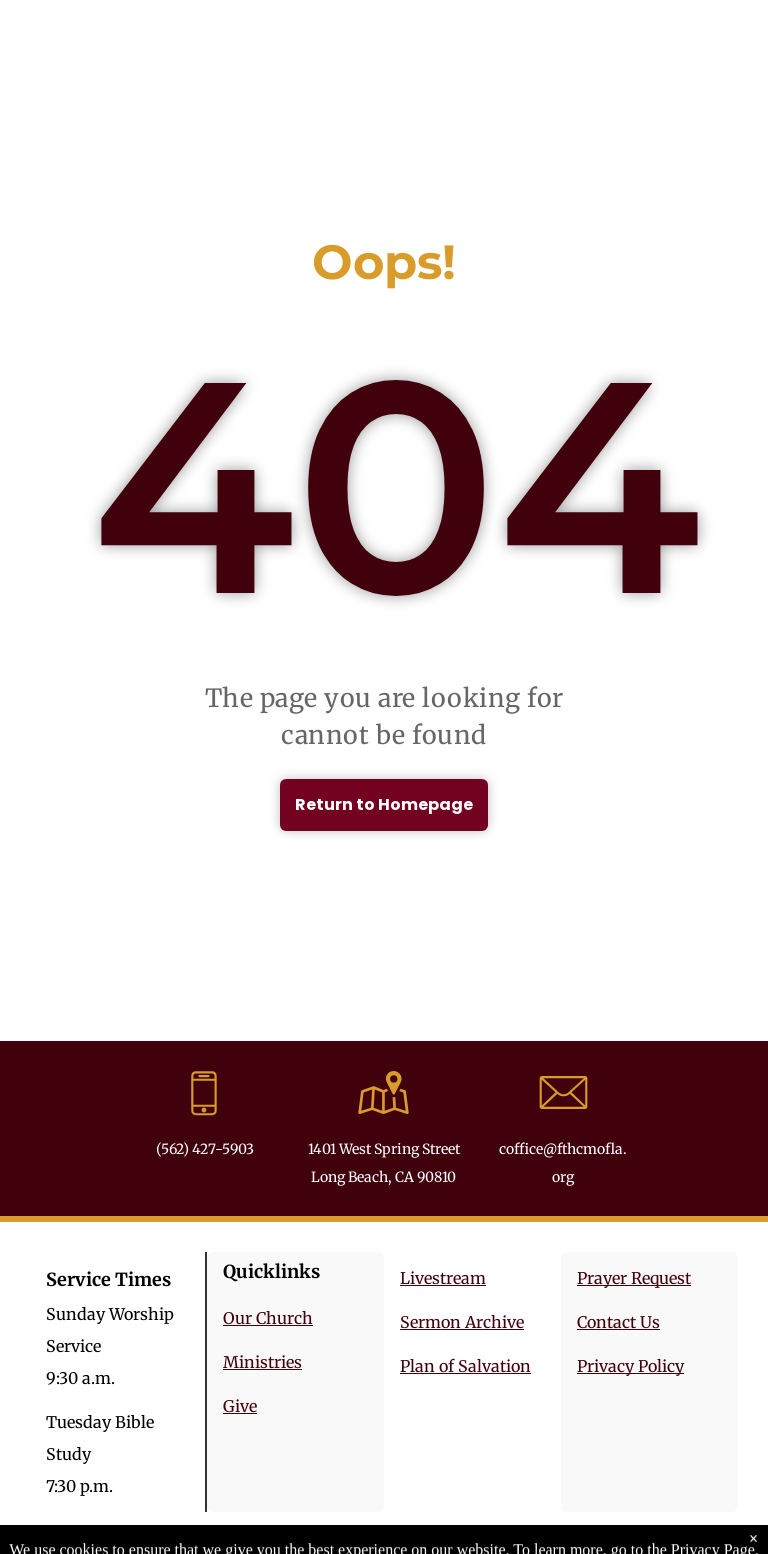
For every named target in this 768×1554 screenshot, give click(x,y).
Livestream (443, 1278)
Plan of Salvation (465, 1366)
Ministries (262, 1362)
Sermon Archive (462, 1322)
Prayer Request (634, 1278)
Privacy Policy (630, 1366)
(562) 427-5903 (205, 1149)
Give (240, 1406)
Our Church (268, 1318)
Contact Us (618, 1322)
